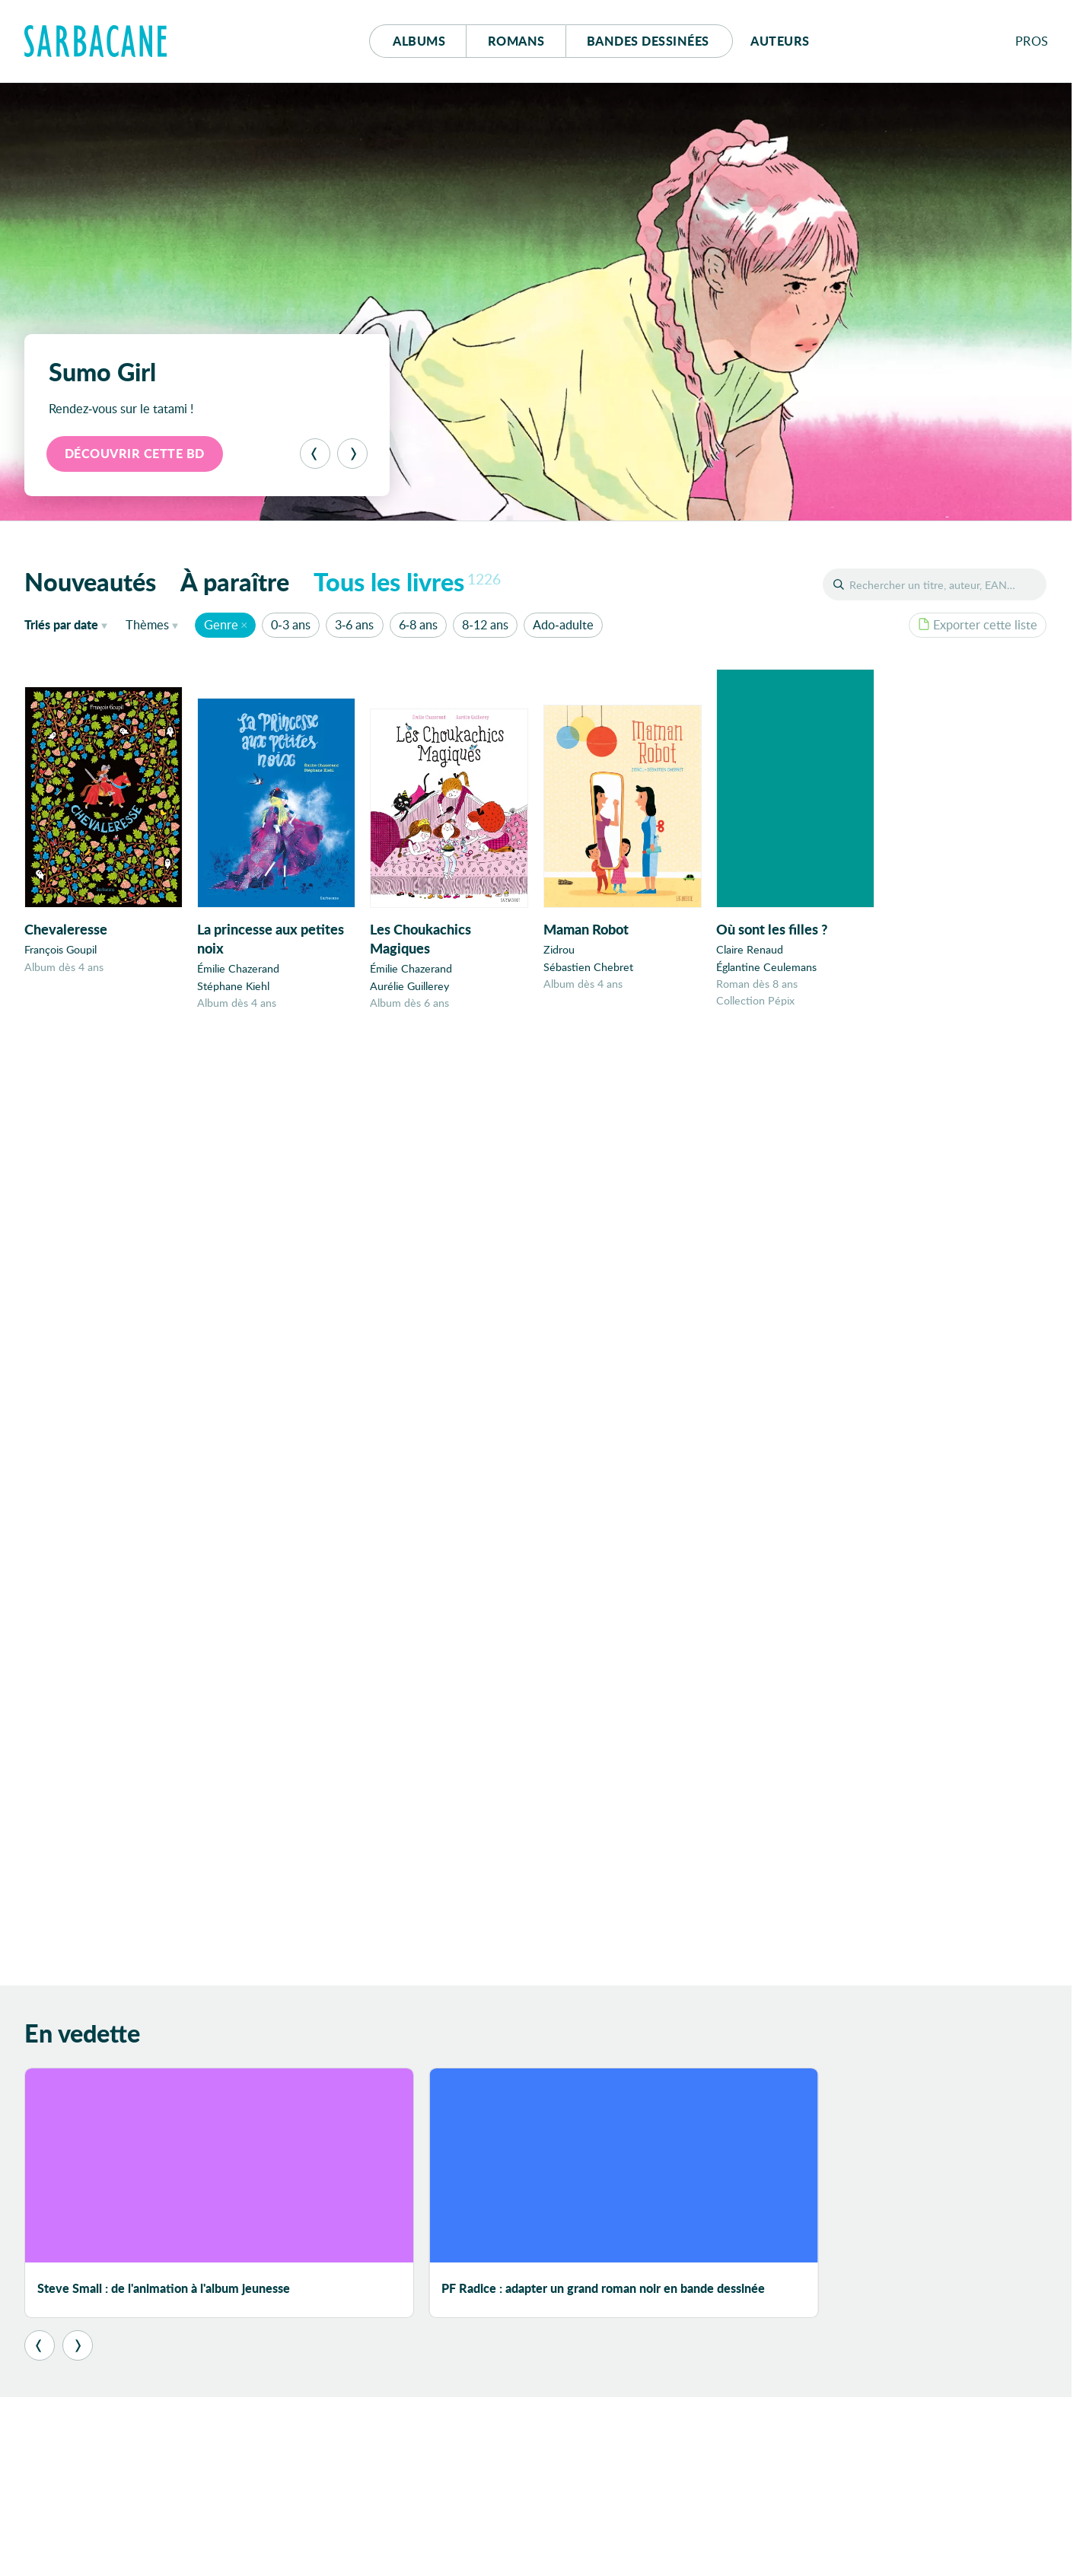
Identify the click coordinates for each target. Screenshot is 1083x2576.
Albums (419, 40)
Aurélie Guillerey (409, 986)
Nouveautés (90, 581)
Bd (648, 40)
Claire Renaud (749, 952)
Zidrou (559, 951)
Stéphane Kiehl (233, 986)
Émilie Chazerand (238, 969)
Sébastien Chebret (588, 968)
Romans (516, 40)
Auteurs (780, 40)
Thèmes (147, 624)
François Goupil (60, 949)
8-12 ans (485, 624)
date (68, 624)
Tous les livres (407, 581)
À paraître (234, 581)
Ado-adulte (563, 624)
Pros (1032, 40)
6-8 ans (418, 624)
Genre (221, 624)
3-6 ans (354, 624)
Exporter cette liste (977, 624)
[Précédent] (315, 453)
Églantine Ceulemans (766, 969)
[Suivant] (352, 453)
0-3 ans (290, 624)
